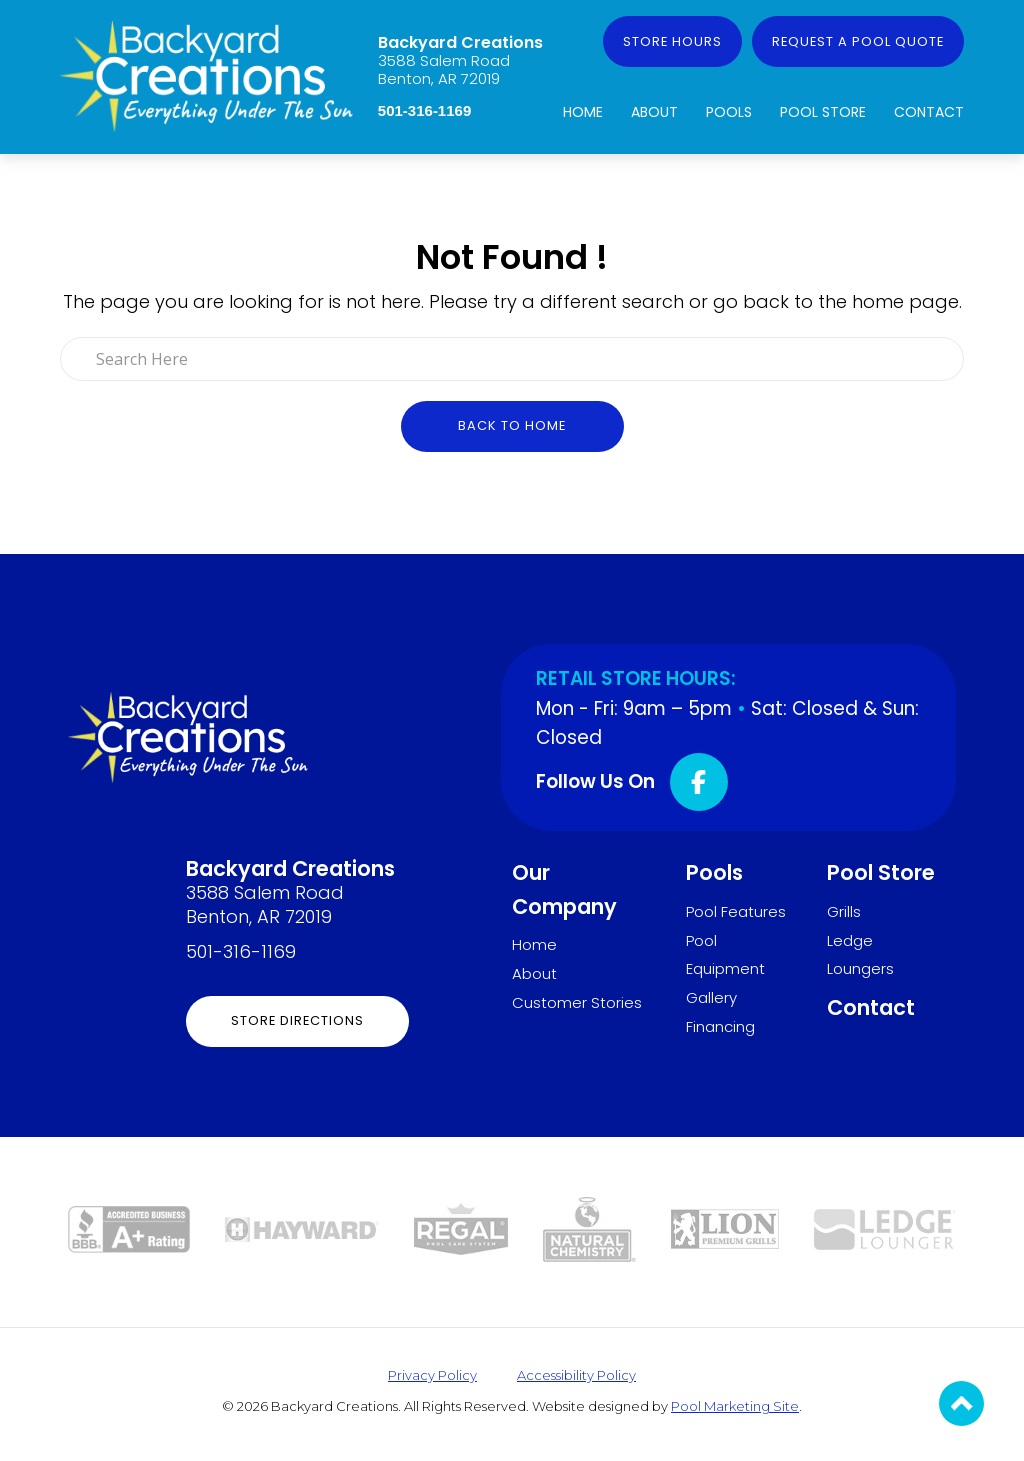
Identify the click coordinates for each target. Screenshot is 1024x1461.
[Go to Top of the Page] (961, 1403)
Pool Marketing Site (735, 1406)
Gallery (711, 997)
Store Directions (297, 1020)
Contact (929, 112)
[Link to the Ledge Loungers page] (885, 1227)
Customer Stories (577, 1002)
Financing (720, 1026)
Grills (844, 911)
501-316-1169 (424, 110)
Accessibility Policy (576, 1375)
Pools (729, 112)
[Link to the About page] (129, 1227)
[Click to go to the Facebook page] (699, 782)
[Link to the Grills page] (725, 1227)
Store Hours (672, 41)
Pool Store (823, 112)
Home (583, 112)
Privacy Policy (432, 1375)
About (654, 112)
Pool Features (736, 911)
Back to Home (512, 425)
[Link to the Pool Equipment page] (302, 1228)
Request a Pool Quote (858, 41)
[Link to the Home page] (206, 74)
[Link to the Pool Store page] (461, 1227)
